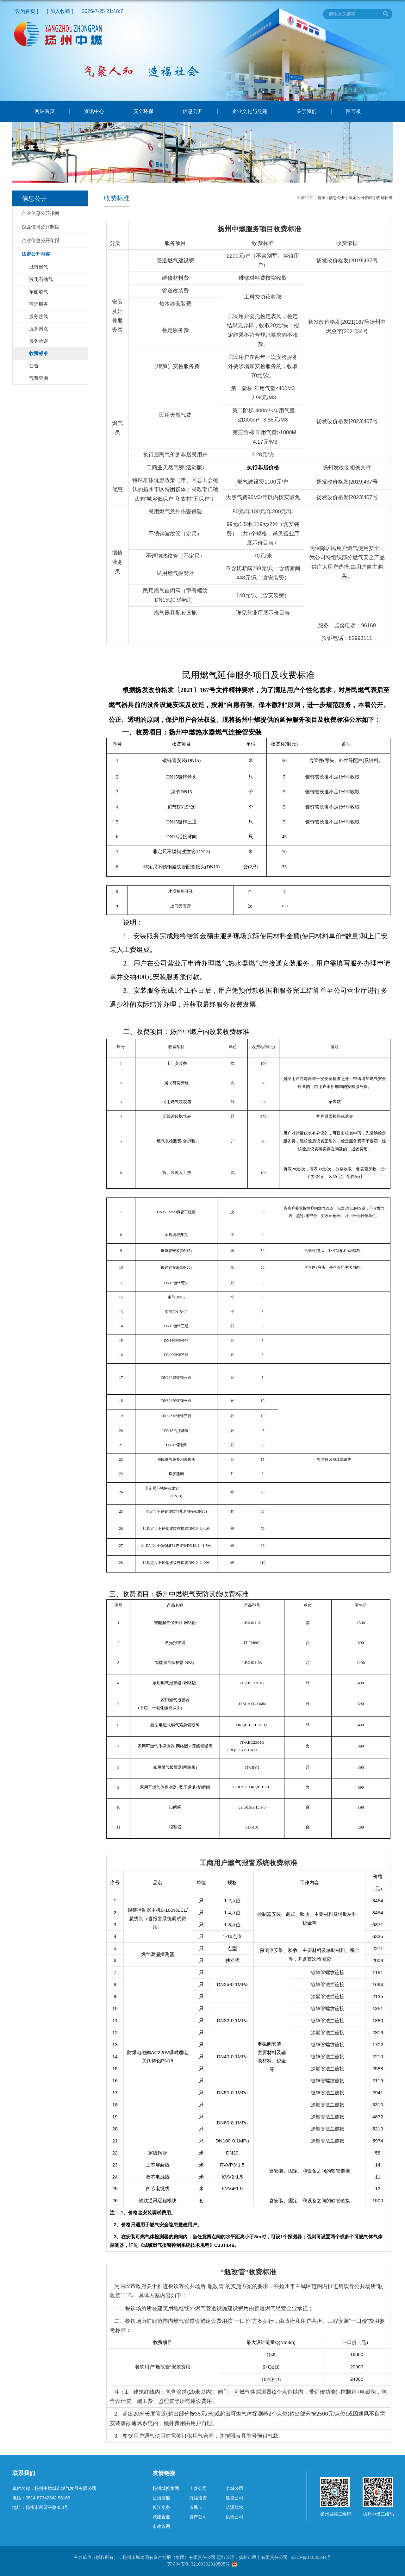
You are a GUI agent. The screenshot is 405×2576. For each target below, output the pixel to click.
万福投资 (198, 2497)
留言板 (353, 111)
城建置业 (161, 2516)
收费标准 (384, 197)
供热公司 (234, 2516)
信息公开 (193, 111)
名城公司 (234, 2488)
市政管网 (161, 2526)
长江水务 (161, 2507)
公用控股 (161, 2497)
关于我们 (306, 111)
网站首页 (44, 111)
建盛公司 (234, 2497)
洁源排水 (234, 2507)
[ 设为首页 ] (25, 11)
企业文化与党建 (249, 111)
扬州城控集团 (166, 2488)
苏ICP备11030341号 (311, 2557)
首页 (321, 197)
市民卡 (195, 2507)
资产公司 (198, 2516)
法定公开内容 (360, 197)
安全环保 (143, 111)
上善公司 (198, 2488)
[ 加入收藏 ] (60, 11)
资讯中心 (94, 111)
